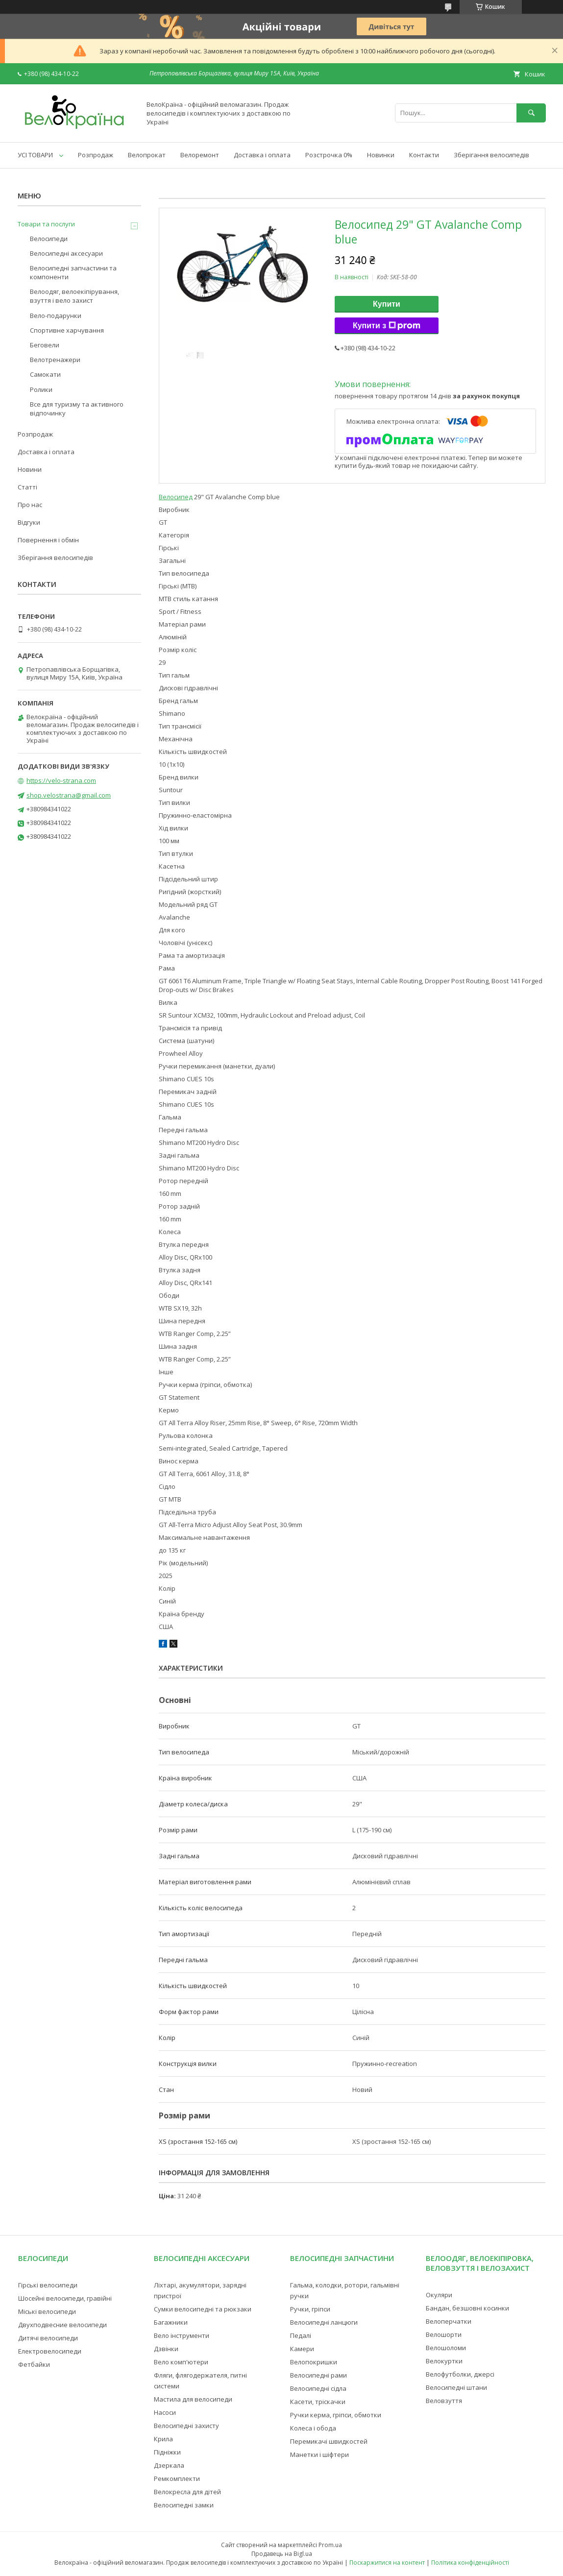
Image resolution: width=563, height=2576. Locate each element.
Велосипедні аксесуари (66, 253)
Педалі (300, 2335)
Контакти (424, 154)
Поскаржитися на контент (387, 2562)
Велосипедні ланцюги (324, 2322)
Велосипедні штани (456, 2387)
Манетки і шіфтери (319, 2454)
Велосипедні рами (318, 2375)
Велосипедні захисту (186, 2425)
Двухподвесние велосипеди (62, 2324)
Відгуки (29, 522)
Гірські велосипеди (47, 2285)
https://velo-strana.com (61, 780)
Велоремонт (199, 154)
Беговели (44, 344)
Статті (27, 487)
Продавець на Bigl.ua (281, 2554)
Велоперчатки (448, 2321)
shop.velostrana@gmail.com (68, 795)
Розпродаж (95, 154)
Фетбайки (34, 2364)
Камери (302, 2348)
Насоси (165, 2412)
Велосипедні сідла (318, 2388)
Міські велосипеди (47, 2311)
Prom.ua (330, 2545)
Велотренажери (55, 359)
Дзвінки (166, 2348)
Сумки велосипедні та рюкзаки (202, 2309)
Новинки (380, 154)
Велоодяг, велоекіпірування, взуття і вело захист (74, 296)
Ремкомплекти (177, 2478)
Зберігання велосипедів (491, 154)
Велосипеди (49, 238)
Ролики (41, 389)
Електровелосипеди (49, 2351)
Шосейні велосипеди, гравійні (65, 2298)
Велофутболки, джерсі (460, 2374)
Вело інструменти (181, 2335)
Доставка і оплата (262, 154)
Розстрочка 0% (328, 154)
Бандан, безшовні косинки (467, 2308)
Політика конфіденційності (470, 2562)
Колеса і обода (313, 2428)
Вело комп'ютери (181, 2361)
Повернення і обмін (48, 539)
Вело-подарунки (55, 315)
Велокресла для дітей (187, 2491)
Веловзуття (444, 2400)
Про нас (30, 504)
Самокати (45, 374)
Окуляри (439, 2294)
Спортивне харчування (67, 330)
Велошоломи (446, 2347)
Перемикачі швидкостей (328, 2441)
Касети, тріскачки (317, 2401)
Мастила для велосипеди (193, 2399)
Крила (163, 2438)
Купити (386, 304)
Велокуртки (444, 2361)
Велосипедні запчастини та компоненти (73, 272)
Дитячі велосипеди (48, 2337)
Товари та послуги (46, 223)
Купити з (386, 325)
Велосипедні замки (184, 2505)
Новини (30, 469)
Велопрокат (147, 154)
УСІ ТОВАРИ (35, 154)
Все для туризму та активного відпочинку (76, 408)
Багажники (171, 2322)
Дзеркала (169, 2465)
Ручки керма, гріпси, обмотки (335, 2414)
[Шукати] (531, 112)
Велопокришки (313, 2361)
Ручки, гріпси (310, 2309)
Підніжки (167, 2452)
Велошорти (444, 2334)
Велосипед (176, 496)
